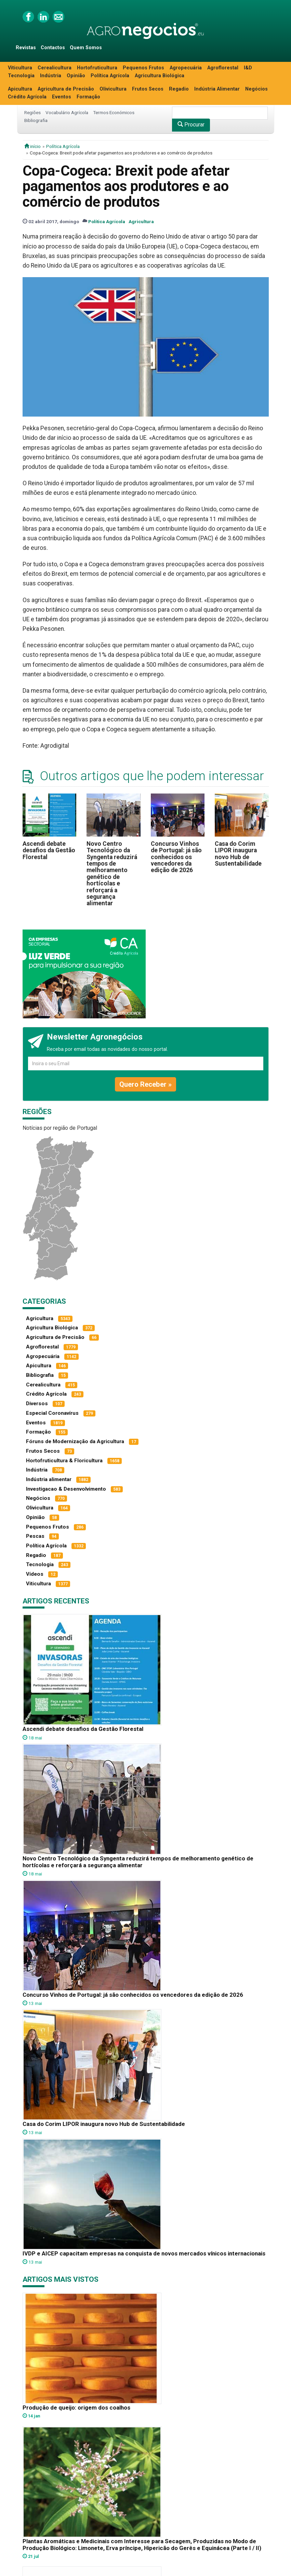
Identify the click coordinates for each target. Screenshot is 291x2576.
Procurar (190, 124)
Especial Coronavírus (52, 1413)
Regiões (32, 112)
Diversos (37, 1403)
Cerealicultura (54, 68)
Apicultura (20, 89)
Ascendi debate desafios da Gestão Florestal (49, 850)
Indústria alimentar (48, 1479)
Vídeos (34, 1574)
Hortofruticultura (97, 68)
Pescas (35, 1536)
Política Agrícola (110, 76)
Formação (88, 97)
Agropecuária (186, 68)
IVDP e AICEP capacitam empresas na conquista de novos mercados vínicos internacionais (144, 2253)
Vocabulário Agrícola (66, 112)
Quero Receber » (145, 1084)
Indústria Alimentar (217, 89)
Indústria (50, 76)
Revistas (26, 48)
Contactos (53, 48)
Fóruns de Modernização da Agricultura (75, 1441)
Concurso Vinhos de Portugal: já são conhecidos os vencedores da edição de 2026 (176, 856)
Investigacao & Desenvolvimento (66, 1489)
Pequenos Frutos (143, 68)
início (32, 146)
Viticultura (20, 68)
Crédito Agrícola (27, 97)
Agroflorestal (222, 68)
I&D (248, 68)
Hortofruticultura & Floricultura (64, 1461)
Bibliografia (36, 120)
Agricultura (141, 221)
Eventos (61, 97)
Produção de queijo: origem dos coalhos (76, 2407)
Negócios (256, 89)
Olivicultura (113, 89)
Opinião (76, 76)
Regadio (179, 89)
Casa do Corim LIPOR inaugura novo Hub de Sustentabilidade (238, 853)
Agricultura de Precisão (66, 89)
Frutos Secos (147, 89)
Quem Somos (86, 48)
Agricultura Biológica (159, 76)
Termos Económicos (113, 112)
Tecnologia (21, 76)
